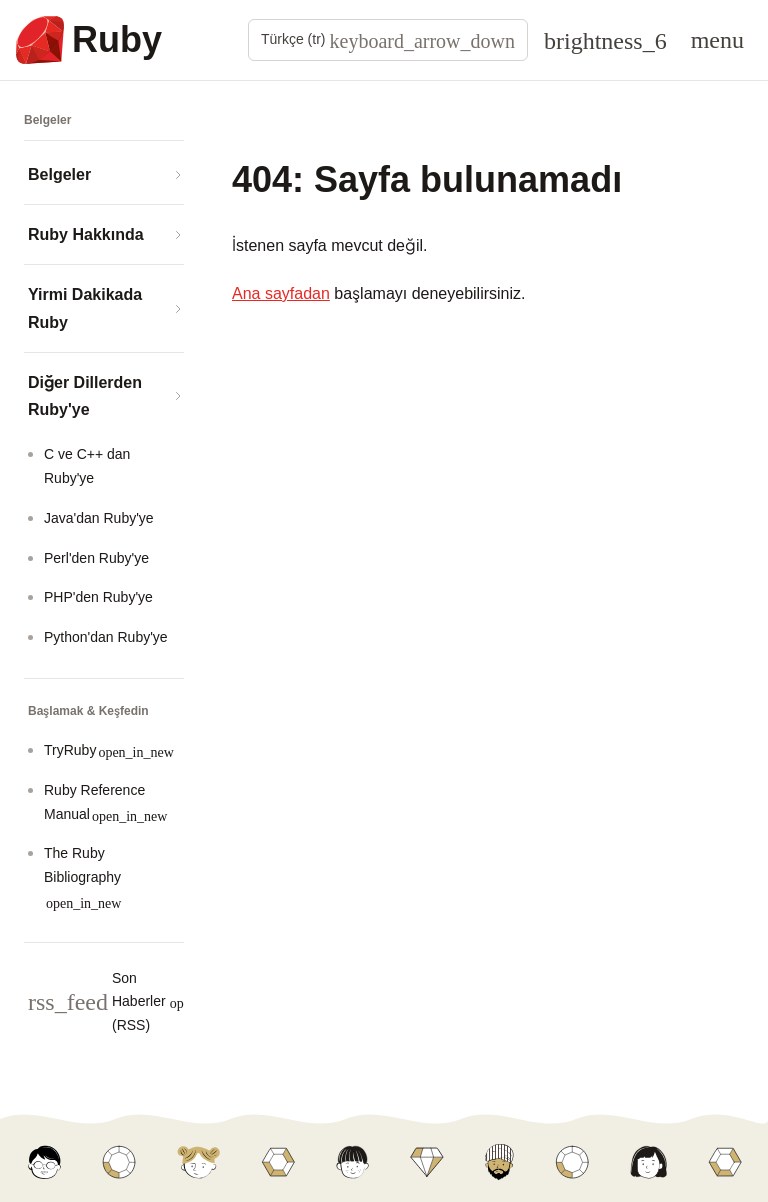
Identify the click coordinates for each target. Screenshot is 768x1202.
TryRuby (109, 750)
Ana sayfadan (281, 293)
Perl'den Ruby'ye (96, 558)
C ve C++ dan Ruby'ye (87, 466)
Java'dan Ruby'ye (99, 518)
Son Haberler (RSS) (136, 1002)
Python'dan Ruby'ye (106, 637)
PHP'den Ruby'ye (98, 597)
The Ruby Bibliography (82, 877)
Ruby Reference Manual (105, 802)
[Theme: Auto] (605, 40)
